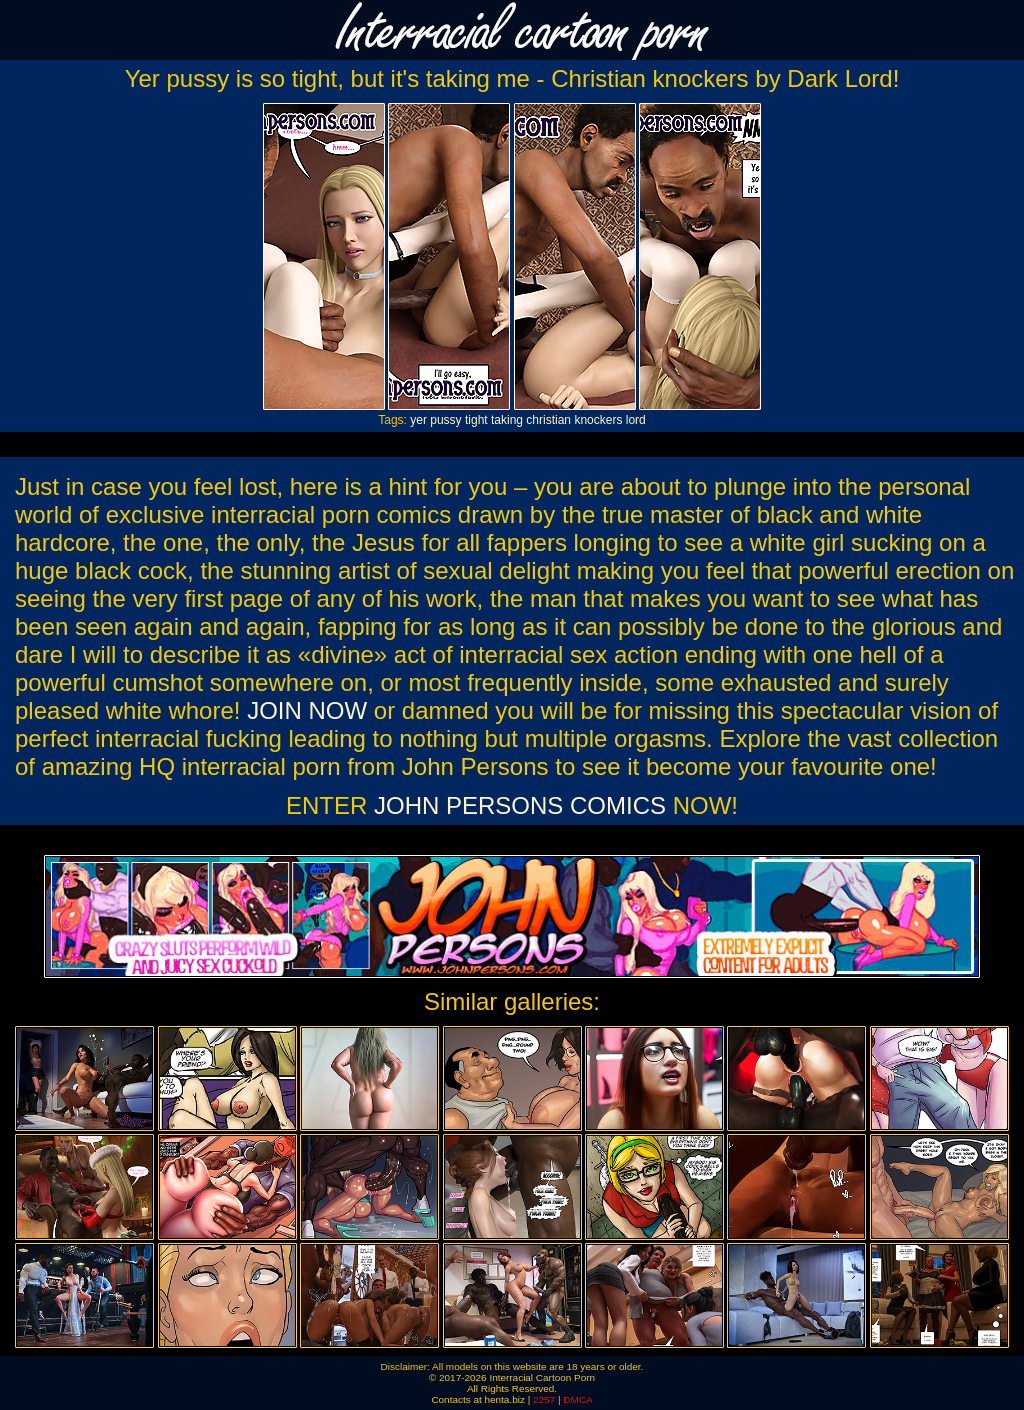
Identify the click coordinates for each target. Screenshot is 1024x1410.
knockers (598, 420)
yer (418, 420)
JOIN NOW (307, 710)
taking (507, 420)
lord (636, 420)
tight (476, 420)
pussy (445, 420)
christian (548, 420)
